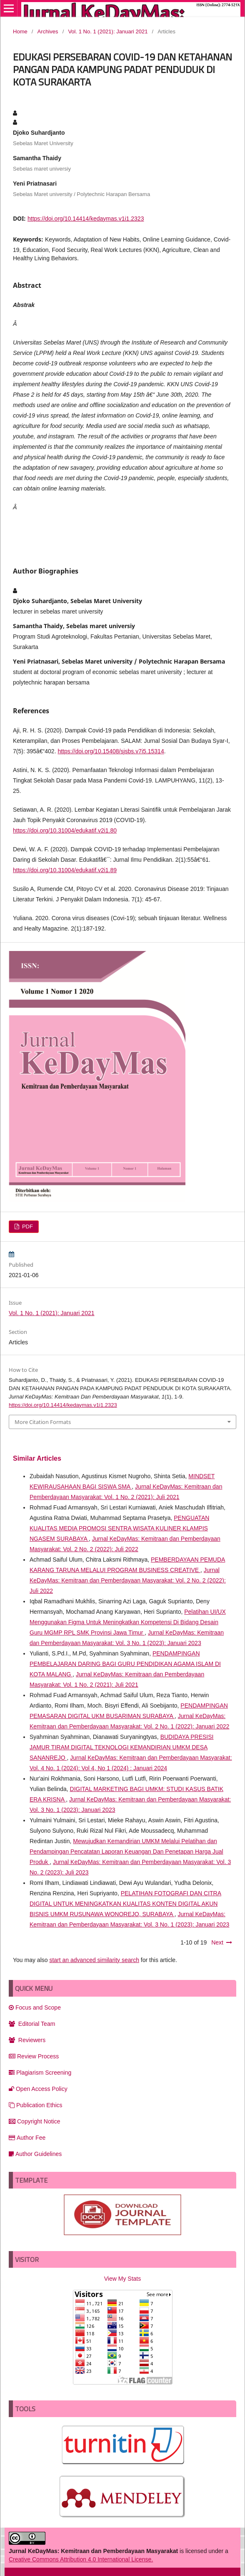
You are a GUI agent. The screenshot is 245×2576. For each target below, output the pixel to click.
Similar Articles (37, 1458)
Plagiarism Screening (40, 2072)
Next (217, 1942)
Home (20, 31)
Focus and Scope (35, 2007)
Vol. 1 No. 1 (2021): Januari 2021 (108, 31)
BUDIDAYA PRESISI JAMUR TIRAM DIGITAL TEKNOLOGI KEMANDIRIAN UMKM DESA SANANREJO (121, 1747)
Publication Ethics (35, 2105)
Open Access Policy (38, 2088)
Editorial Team (32, 2023)
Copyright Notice (34, 2121)
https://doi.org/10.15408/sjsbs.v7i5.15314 (111, 751)
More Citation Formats (43, 1422)
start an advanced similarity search (94, 1960)
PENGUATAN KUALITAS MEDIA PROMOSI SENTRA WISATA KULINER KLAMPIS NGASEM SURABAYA (119, 1528)
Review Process (34, 2056)
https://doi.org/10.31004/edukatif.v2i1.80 (65, 830)
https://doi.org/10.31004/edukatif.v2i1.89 (65, 870)
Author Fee (27, 2137)
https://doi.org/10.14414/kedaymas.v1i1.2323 (86, 218)
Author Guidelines (35, 2154)
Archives (48, 31)
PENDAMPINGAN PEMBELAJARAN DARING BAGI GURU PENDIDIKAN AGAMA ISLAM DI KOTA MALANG (125, 1664)
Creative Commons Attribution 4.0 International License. (81, 2559)
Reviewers (27, 2040)
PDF (26, 1226)
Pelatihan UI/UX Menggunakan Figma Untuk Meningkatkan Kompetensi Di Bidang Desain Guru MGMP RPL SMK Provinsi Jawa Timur (128, 1622)
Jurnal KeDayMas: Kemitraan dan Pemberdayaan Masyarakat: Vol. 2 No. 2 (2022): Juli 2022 (128, 1580)
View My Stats (122, 2278)
